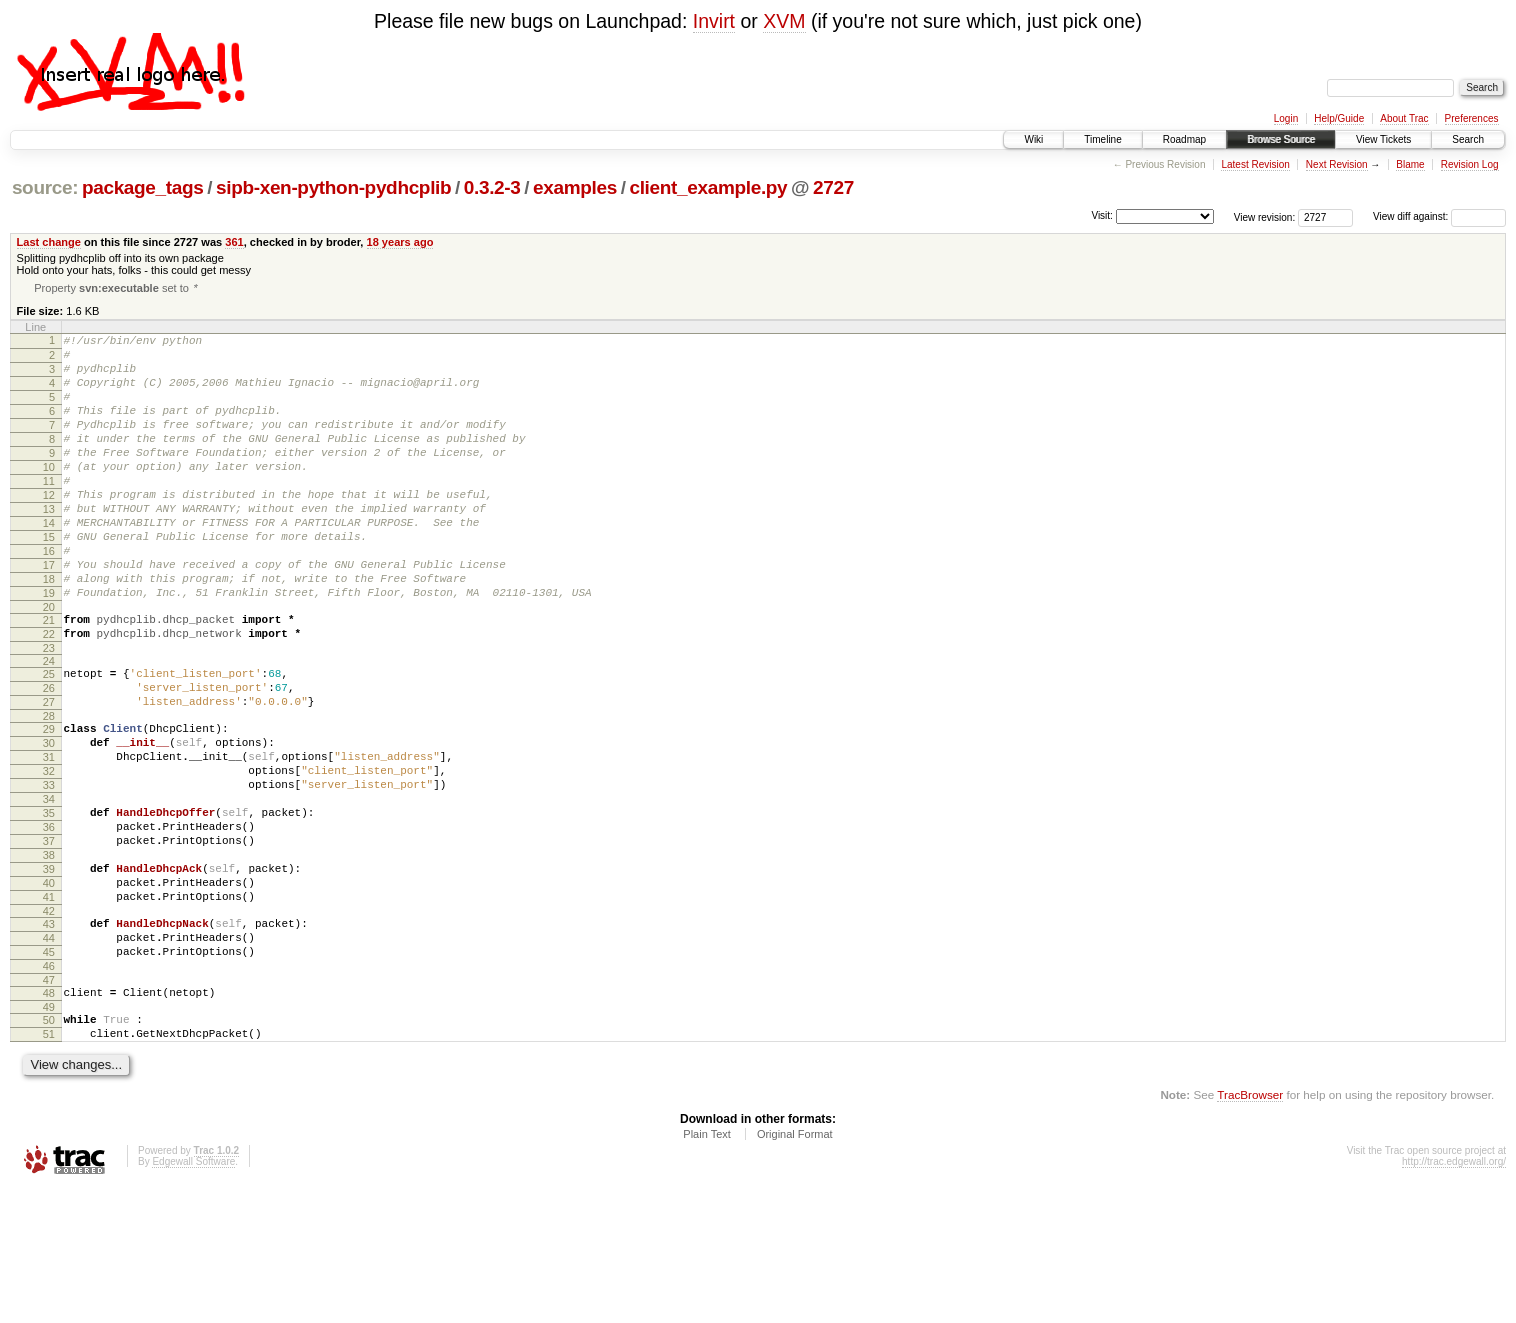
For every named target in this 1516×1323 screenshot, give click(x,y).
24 (49, 726)
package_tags (143, 187)
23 (49, 713)
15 (49, 581)
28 (49, 790)
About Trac (1404, 118)
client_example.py (708, 187)
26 (49, 756)
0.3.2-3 (492, 187)
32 (49, 854)
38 (49, 956)
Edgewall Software (193, 1295)
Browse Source (1281, 139)
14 (49, 564)
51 (49, 1165)
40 (49, 990)
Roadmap (1184, 139)
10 (49, 496)
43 (49, 1037)
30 (49, 820)
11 (49, 513)
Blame (1410, 164)
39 (49, 973)
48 (49, 1118)
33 (49, 871)
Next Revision (1337, 164)
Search (1468, 139)
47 (49, 1105)
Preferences (1472, 118)
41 (49, 1007)
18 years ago (400, 242)
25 (49, 739)
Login (1286, 118)
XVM (784, 21)
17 (49, 615)
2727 (833, 187)
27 (49, 773)
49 (49, 1135)
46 (49, 1088)
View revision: (1265, 216)
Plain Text (707, 1268)
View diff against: (1439, 216)
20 (49, 666)
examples (575, 187)
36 (49, 922)
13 (49, 547)
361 (234, 242)
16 (49, 598)
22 (49, 696)
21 (49, 679)
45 (49, 1071)
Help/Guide (1339, 118)
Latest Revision (1255, 164)
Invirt (714, 21)
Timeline (1102, 139)
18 (49, 632)
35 (49, 905)
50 (49, 1148)
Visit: (1102, 215)
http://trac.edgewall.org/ (1454, 1295)
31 (49, 837)
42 (49, 1024)
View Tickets (1383, 139)
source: (45, 187)
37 (49, 939)
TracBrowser (1250, 1228)
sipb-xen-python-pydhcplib (333, 187)
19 (49, 649)
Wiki (1033, 139)
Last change (49, 242)
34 (49, 888)
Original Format (795, 1268)
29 (49, 803)
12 (49, 530)
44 (49, 1054)
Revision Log (1470, 164)
